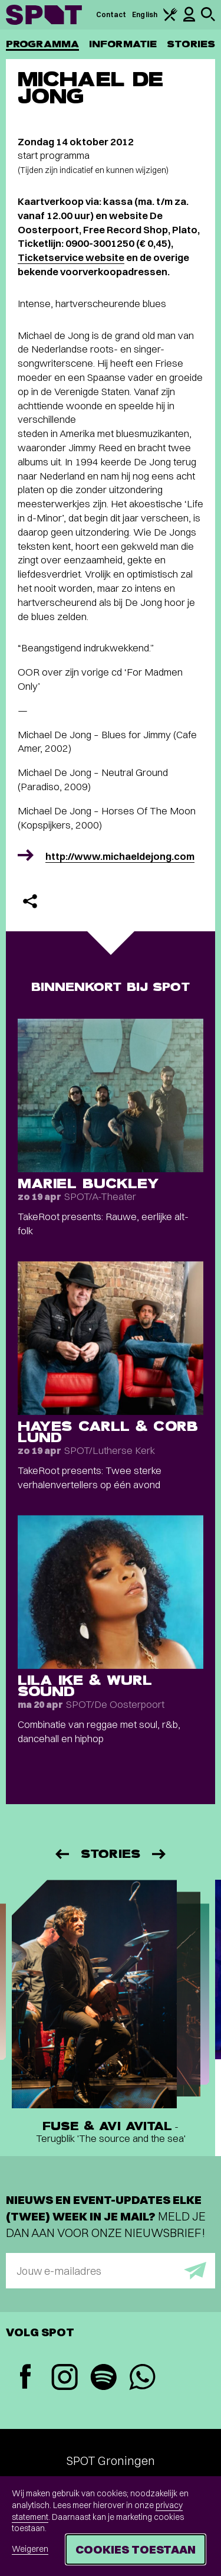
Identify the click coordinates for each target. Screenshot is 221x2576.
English (144, 14)
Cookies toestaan (135, 2549)
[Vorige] (61, 1854)
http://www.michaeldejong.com (119, 856)
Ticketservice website (71, 257)
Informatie (123, 44)
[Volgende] (159, 1854)
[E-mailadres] (110, 2270)
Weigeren (30, 2549)
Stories (191, 44)
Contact (111, 14)
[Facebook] (25, 2378)
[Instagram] (64, 2378)
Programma (42, 44)
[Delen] (30, 901)
